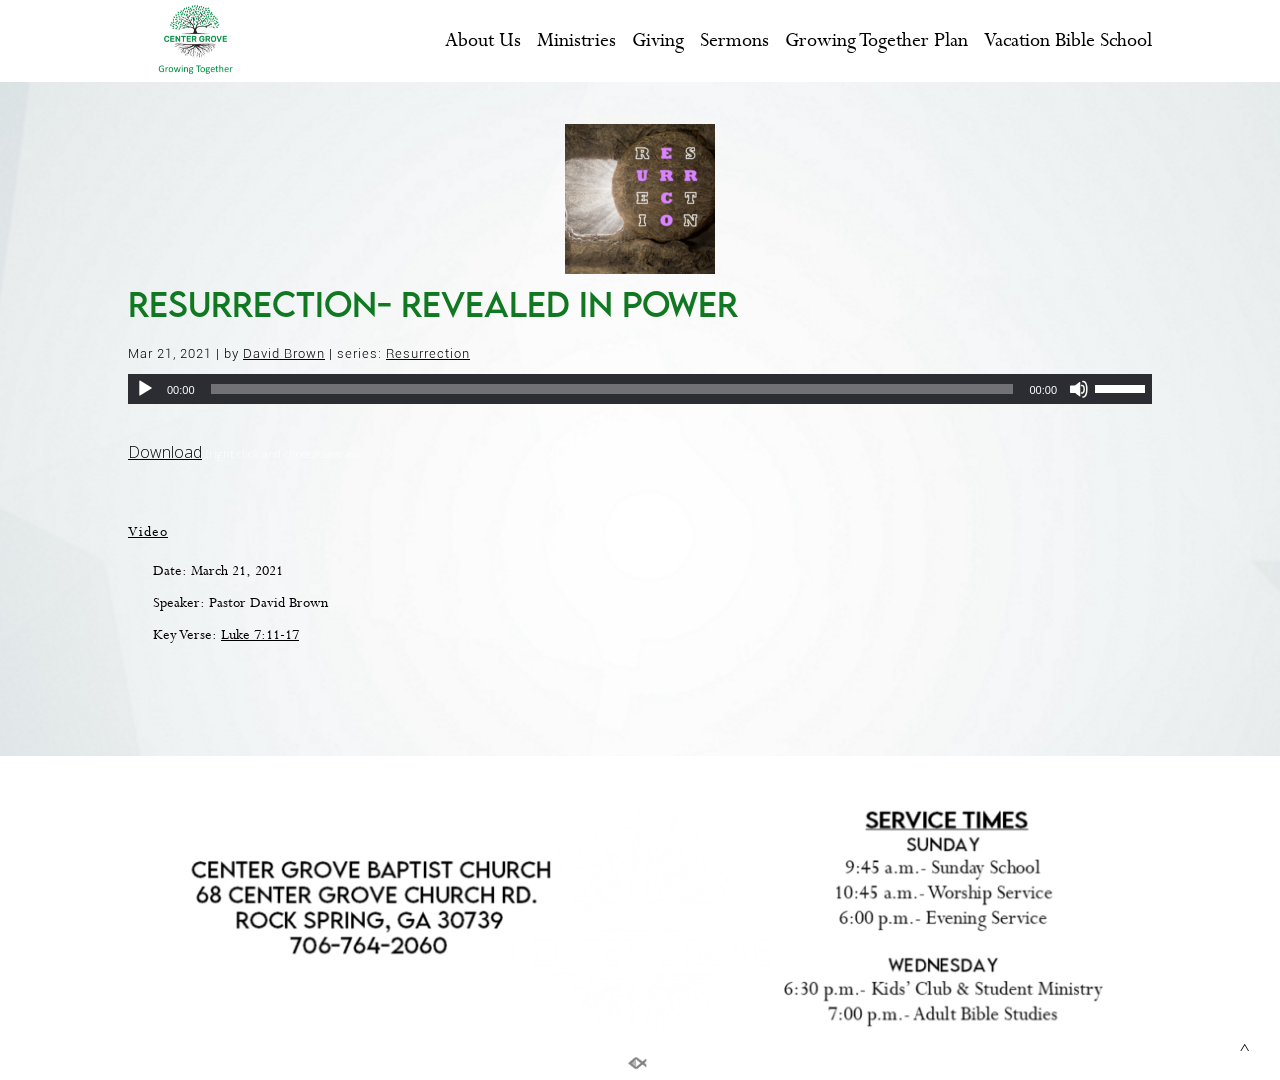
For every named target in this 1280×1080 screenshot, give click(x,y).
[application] (640, 389)
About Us (483, 41)
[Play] (145, 389)
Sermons (734, 41)
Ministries (576, 41)
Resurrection (428, 353)
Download (165, 452)
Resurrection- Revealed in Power (433, 303)
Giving (658, 41)
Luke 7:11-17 (260, 635)
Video (148, 532)
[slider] (612, 389)
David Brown (284, 353)
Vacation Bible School (1068, 41)
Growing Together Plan (876, 41)
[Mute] (1079, 389)
